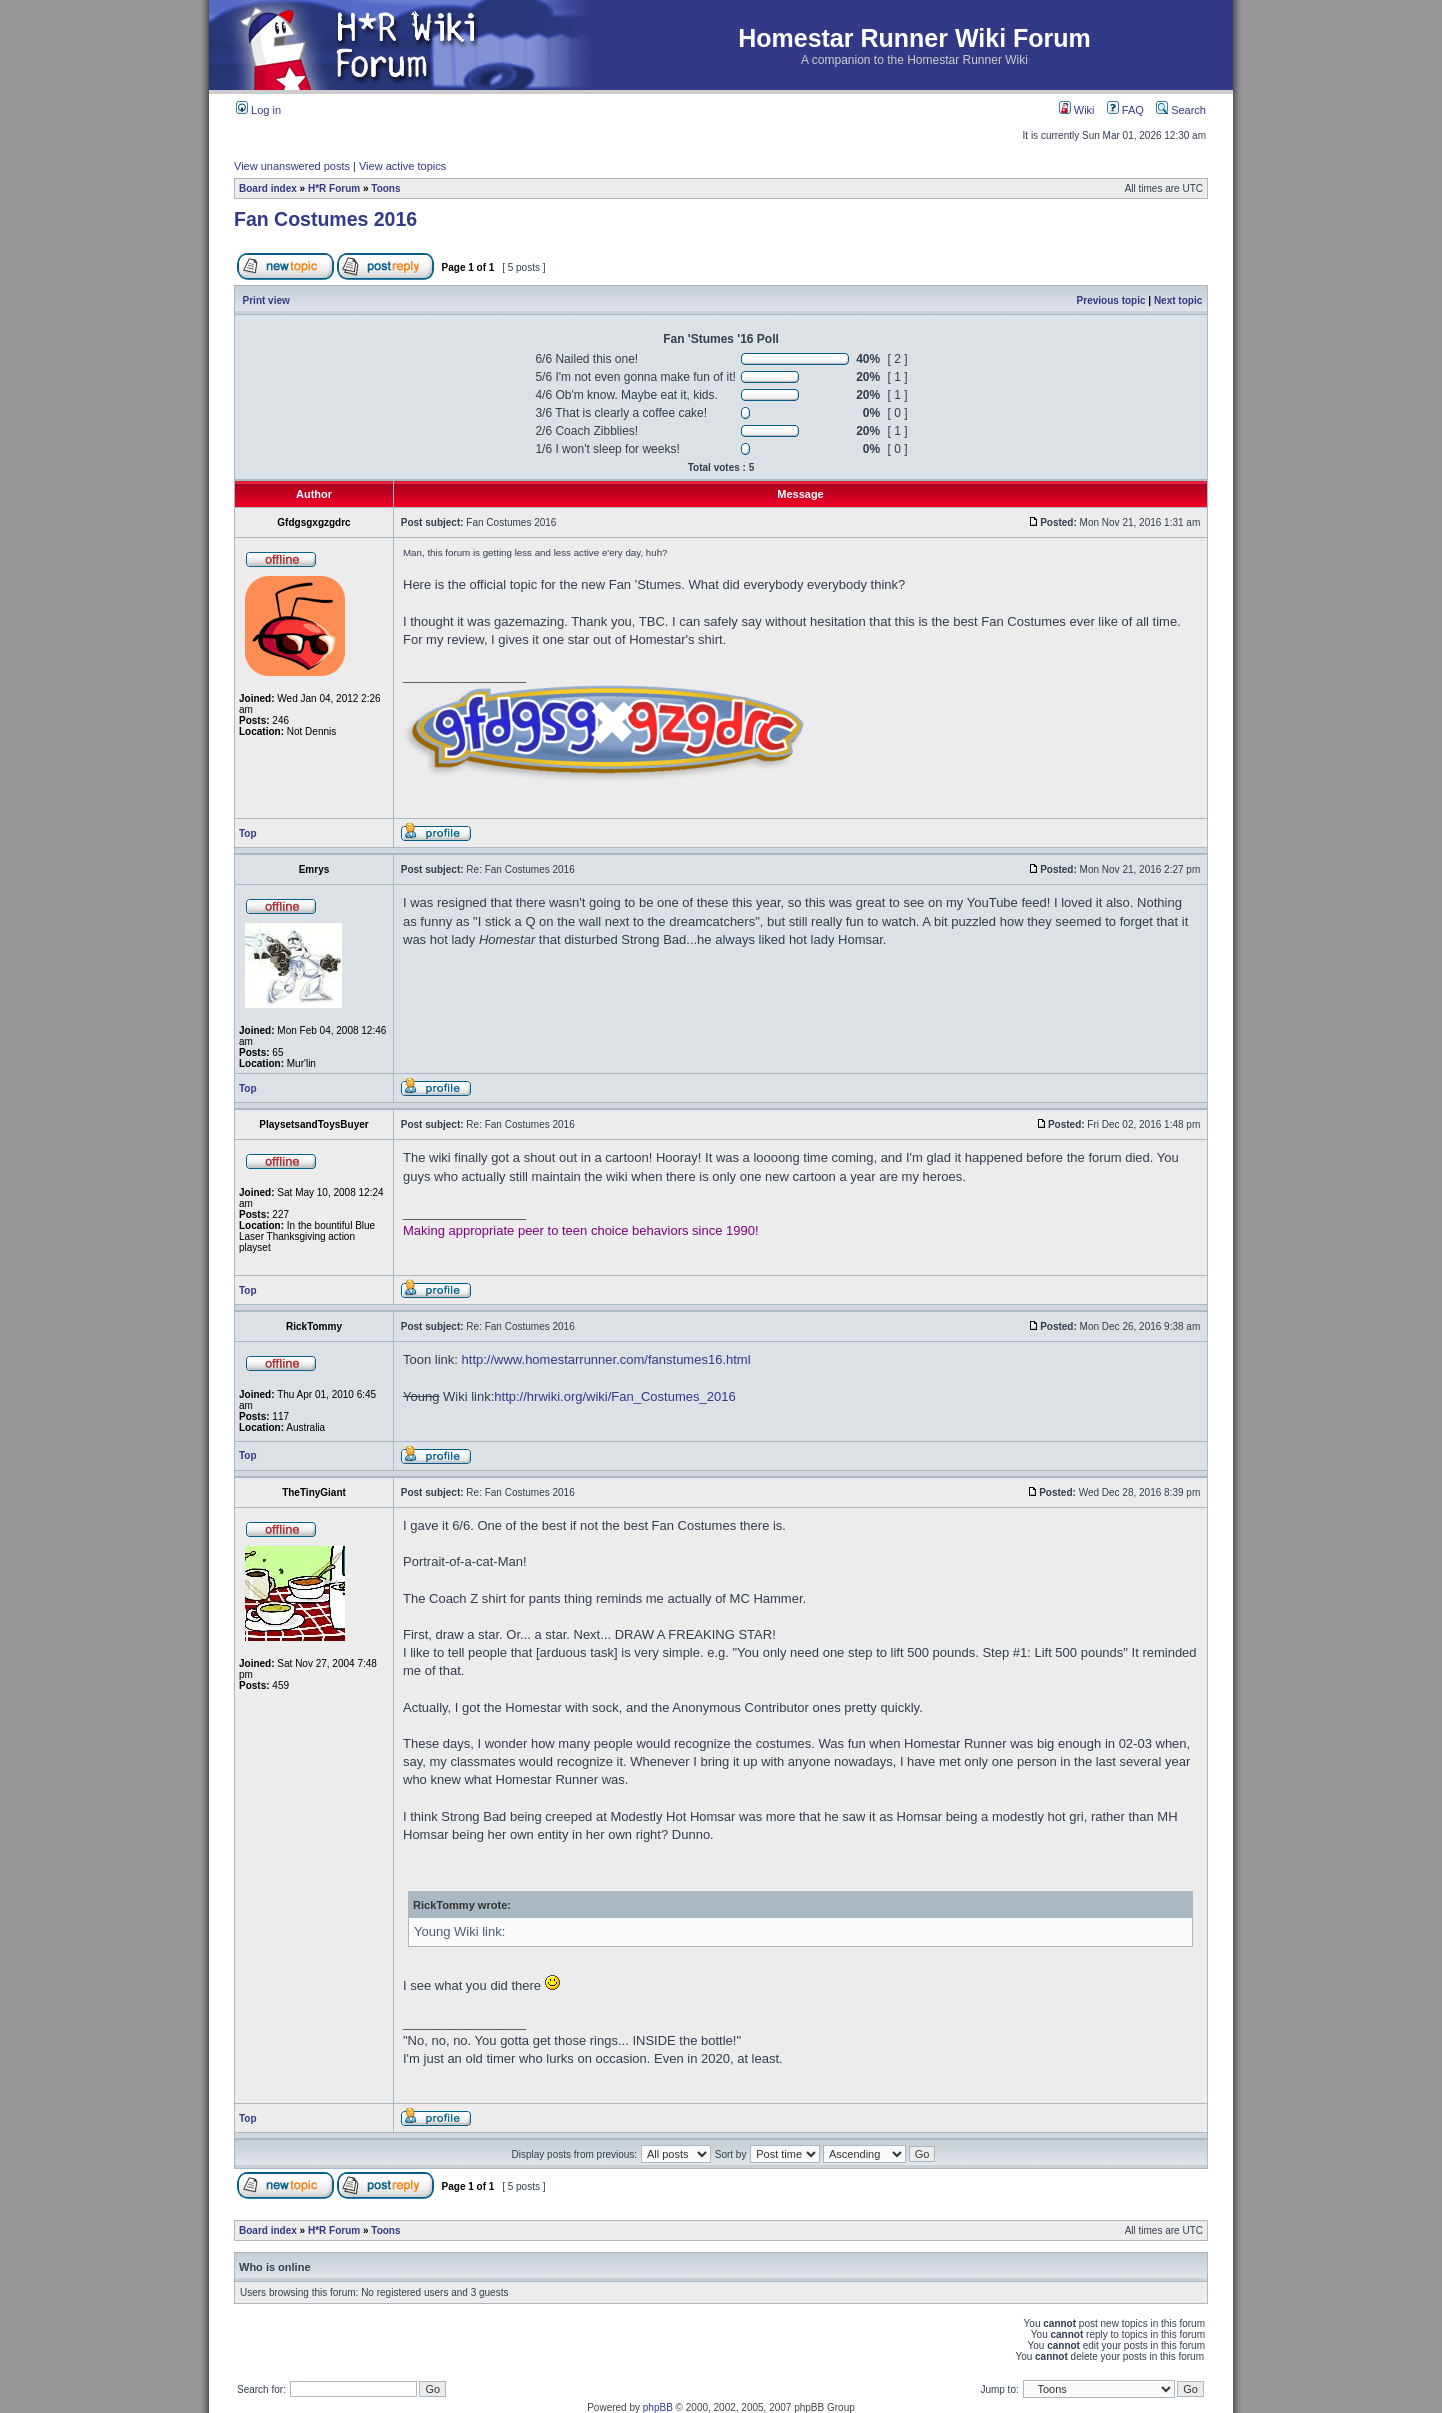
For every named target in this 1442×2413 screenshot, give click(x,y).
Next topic (1178, 300)
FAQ (1125, 110)
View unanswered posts (292, 166)
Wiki (1077, 110)
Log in (258, 110)
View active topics (402, 166)
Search (1181, 110)
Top (248, 833)
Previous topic (1111, 300)
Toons (385, 188)
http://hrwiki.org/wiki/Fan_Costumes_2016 (614, 1396)
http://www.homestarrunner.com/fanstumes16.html (606, 1359)
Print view (266, 300)
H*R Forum (334, 188)
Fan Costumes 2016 (325, 219)
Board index (268, 188)
